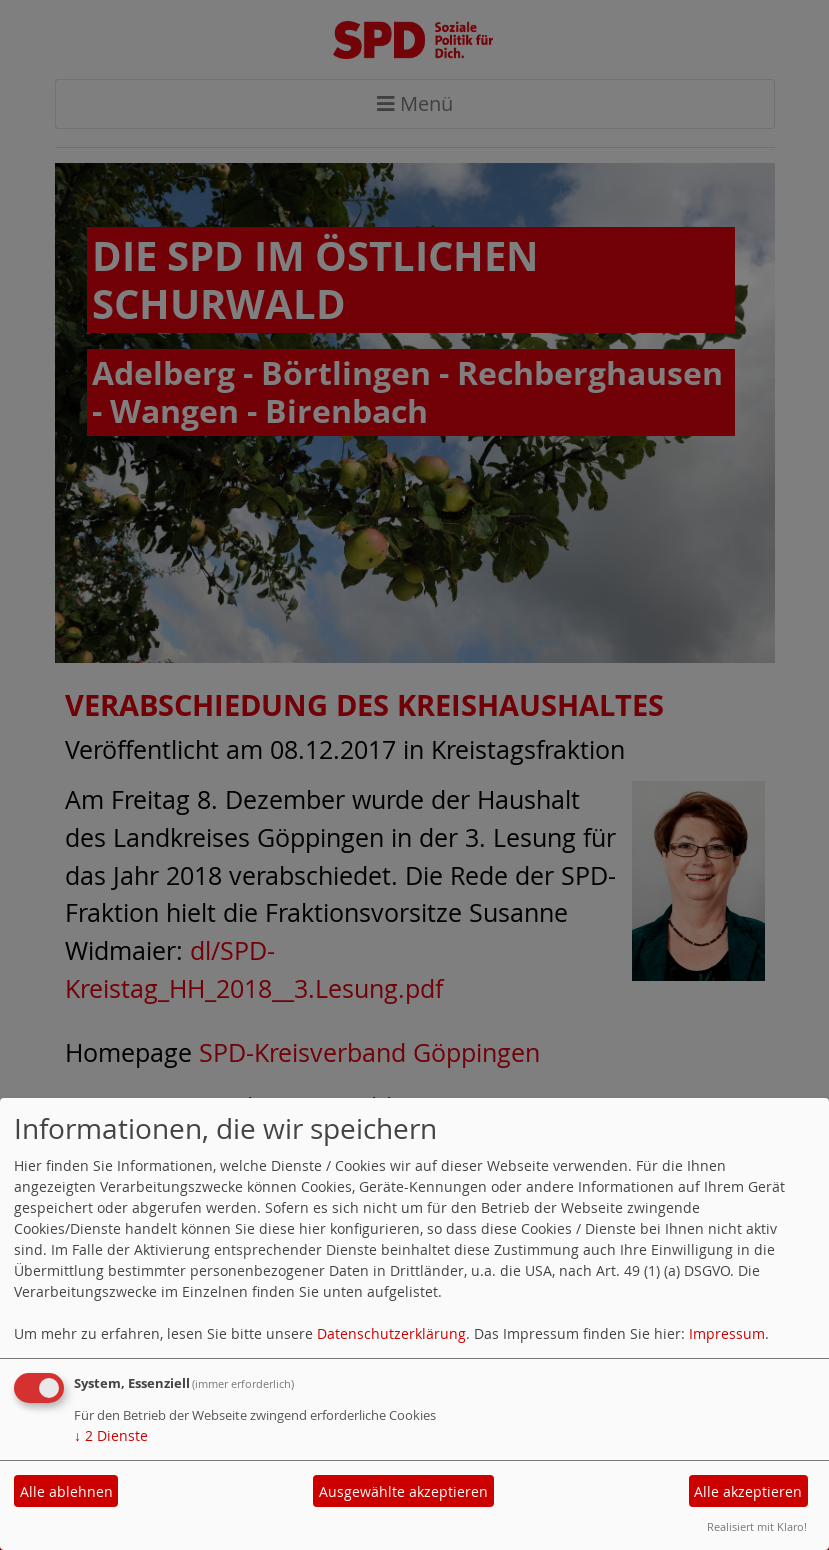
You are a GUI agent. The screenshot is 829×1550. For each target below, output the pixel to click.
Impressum (727, 1333)
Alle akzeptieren (748, 1491)
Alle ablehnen (66, 1491)
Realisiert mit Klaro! (757, 1526)
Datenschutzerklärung (391, 1333)
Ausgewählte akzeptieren (403, 1491)
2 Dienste (111, 1435)
